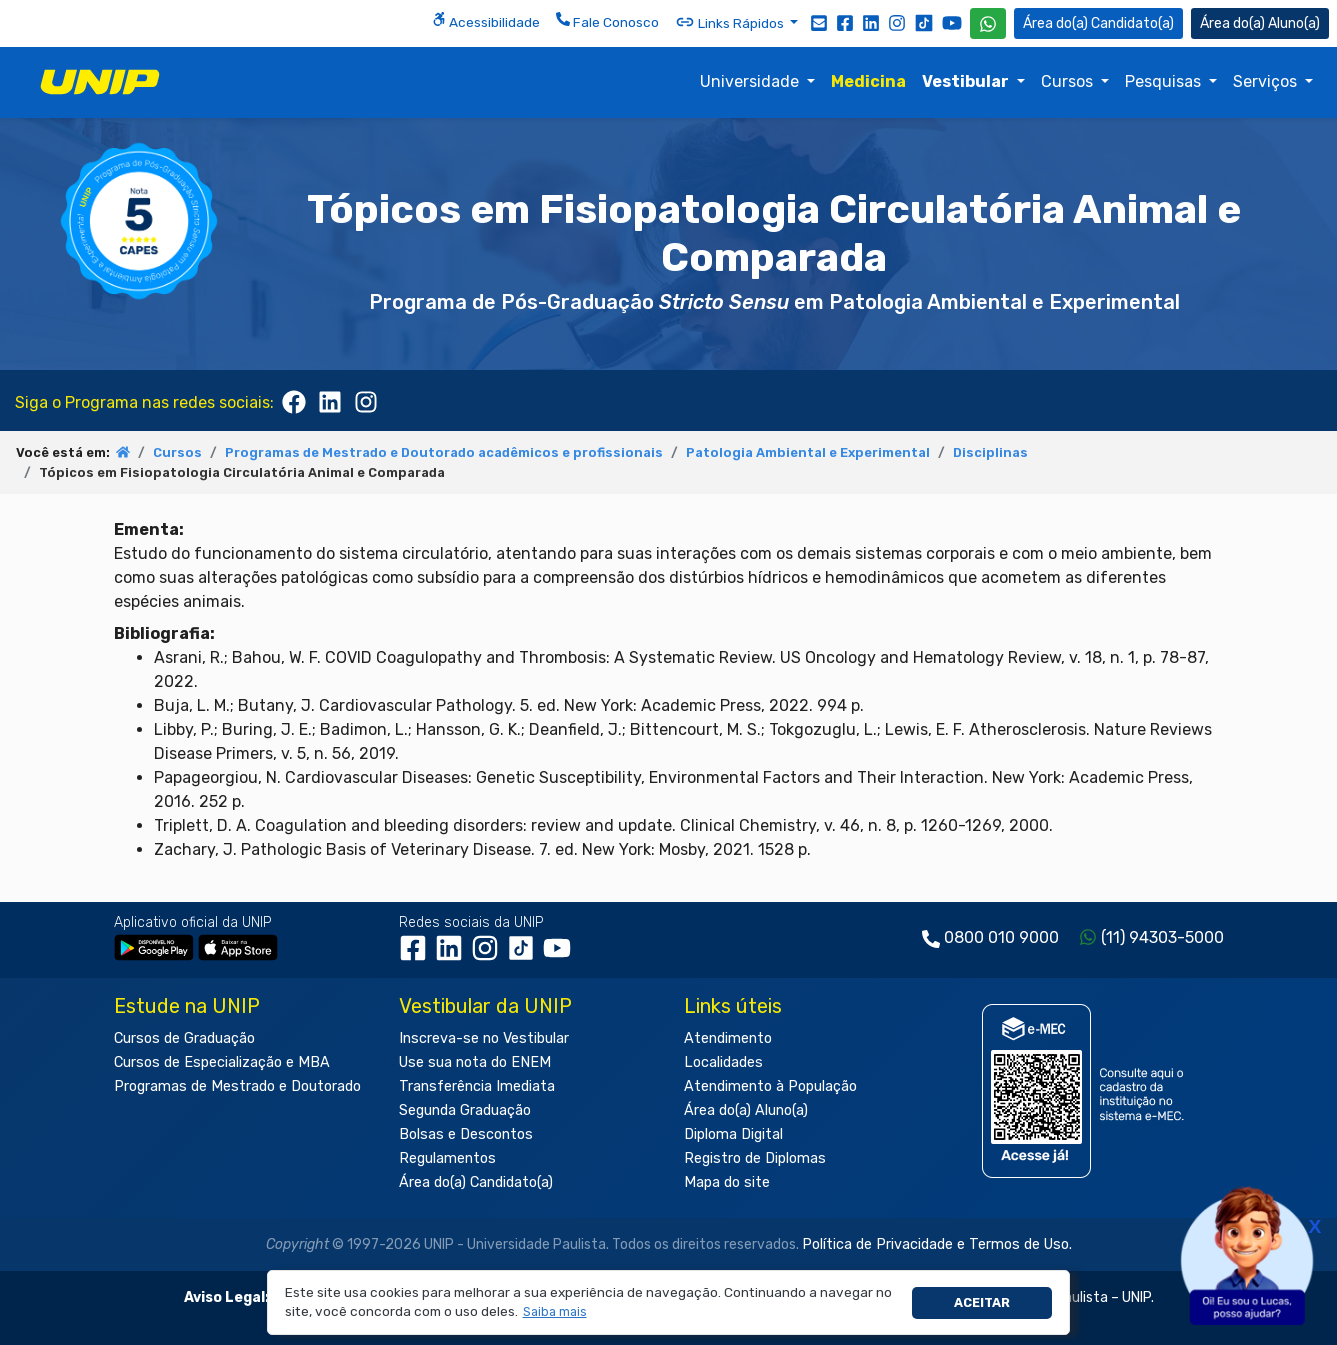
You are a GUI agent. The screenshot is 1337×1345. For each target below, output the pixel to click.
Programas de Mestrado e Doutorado (237, 1086)
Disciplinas (990, 452)
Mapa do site (727, 1182)
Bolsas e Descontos (466, 1134)
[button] (554, 1312)
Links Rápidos (731, 22)
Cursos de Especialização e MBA (222, 1062)
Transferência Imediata (477, 1086)
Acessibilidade (486, 21)
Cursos (1069, 81)
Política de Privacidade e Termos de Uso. (937, 1244)
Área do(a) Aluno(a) (746, 1110)
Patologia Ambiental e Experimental (808, 452)
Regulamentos (447, 1158)
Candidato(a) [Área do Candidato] (1098, 23)
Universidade (751, 81)
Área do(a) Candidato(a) (476, 1182)
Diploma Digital (733, 1134)
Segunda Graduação (465, 1110)
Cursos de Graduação (184, 1038)
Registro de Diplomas (755, 1158)
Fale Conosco (607, 21)
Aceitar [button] (982, 1302)
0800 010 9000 (1001, 937)
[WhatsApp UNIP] (988, 23)
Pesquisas (1165, 81)
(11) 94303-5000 (1162, 937)
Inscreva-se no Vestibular (484, 1038)
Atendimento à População (770, 1086)
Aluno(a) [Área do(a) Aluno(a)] (1260, 23)
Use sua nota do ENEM (475, 1062)
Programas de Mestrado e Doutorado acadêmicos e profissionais (444, 452)
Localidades (723, 1062)
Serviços (1267, 81)
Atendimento (728, 1038)
